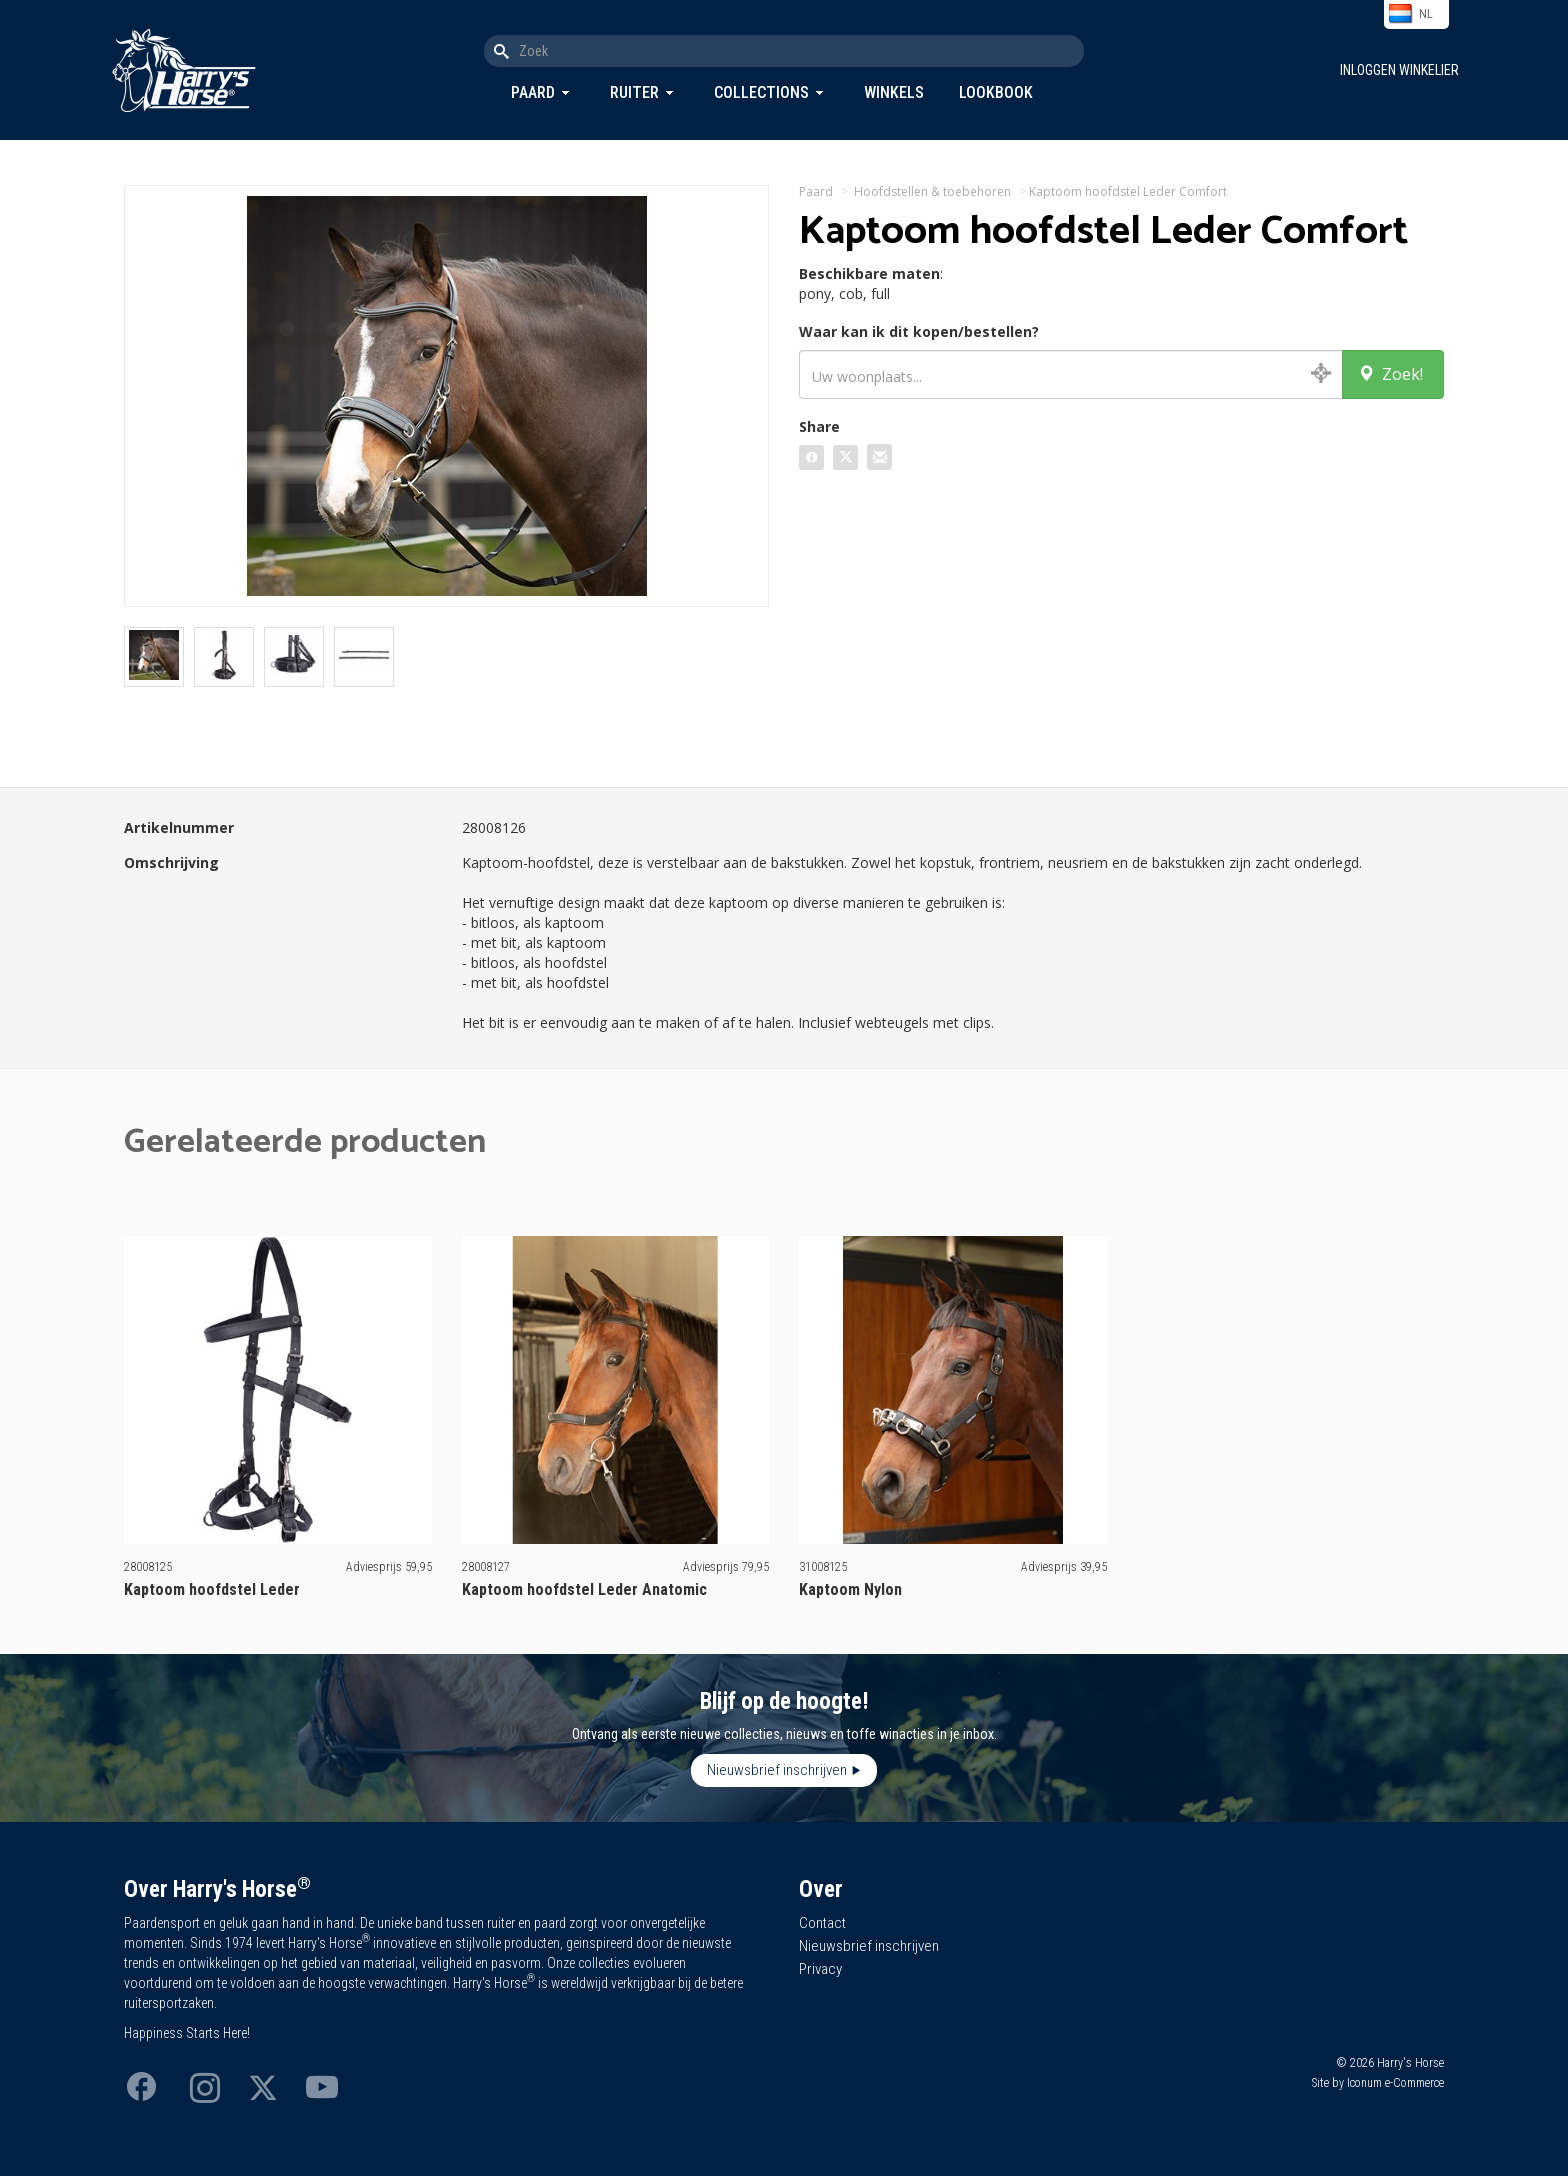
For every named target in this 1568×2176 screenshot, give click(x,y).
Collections (761, 92)
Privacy (820, 1969)
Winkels (894, 92)
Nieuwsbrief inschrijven (777, 1770)
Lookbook (996, 92)
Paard (533, 92)
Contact (822, 1923)
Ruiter (634, 92)
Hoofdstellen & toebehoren (932, 191)
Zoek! (1390, 374)
